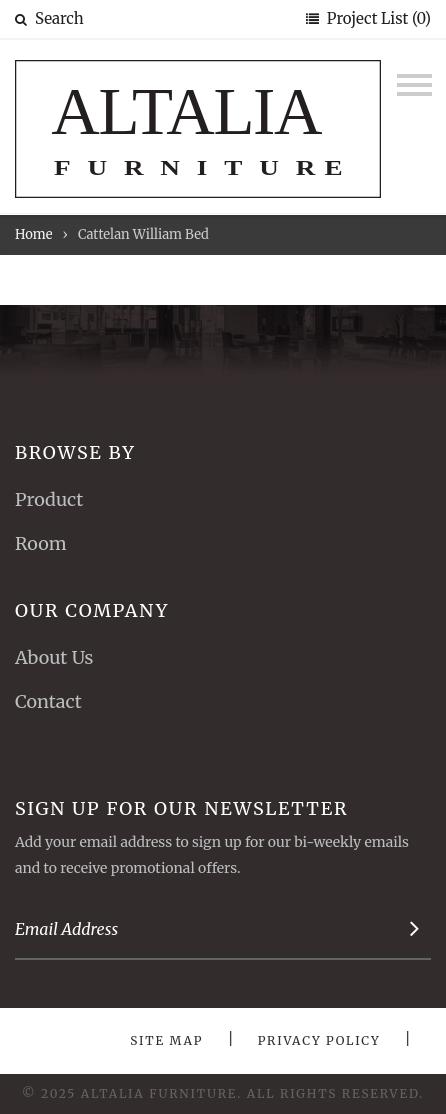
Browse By (75, 452)
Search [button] (49, 18)
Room (41, 543)
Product (49, 499)
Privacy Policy (319, 1040)
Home (33, 234)
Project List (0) (377, 18)
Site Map (166, 1040)
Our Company (92, 610)
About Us (54, 657)
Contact (48, 701)
